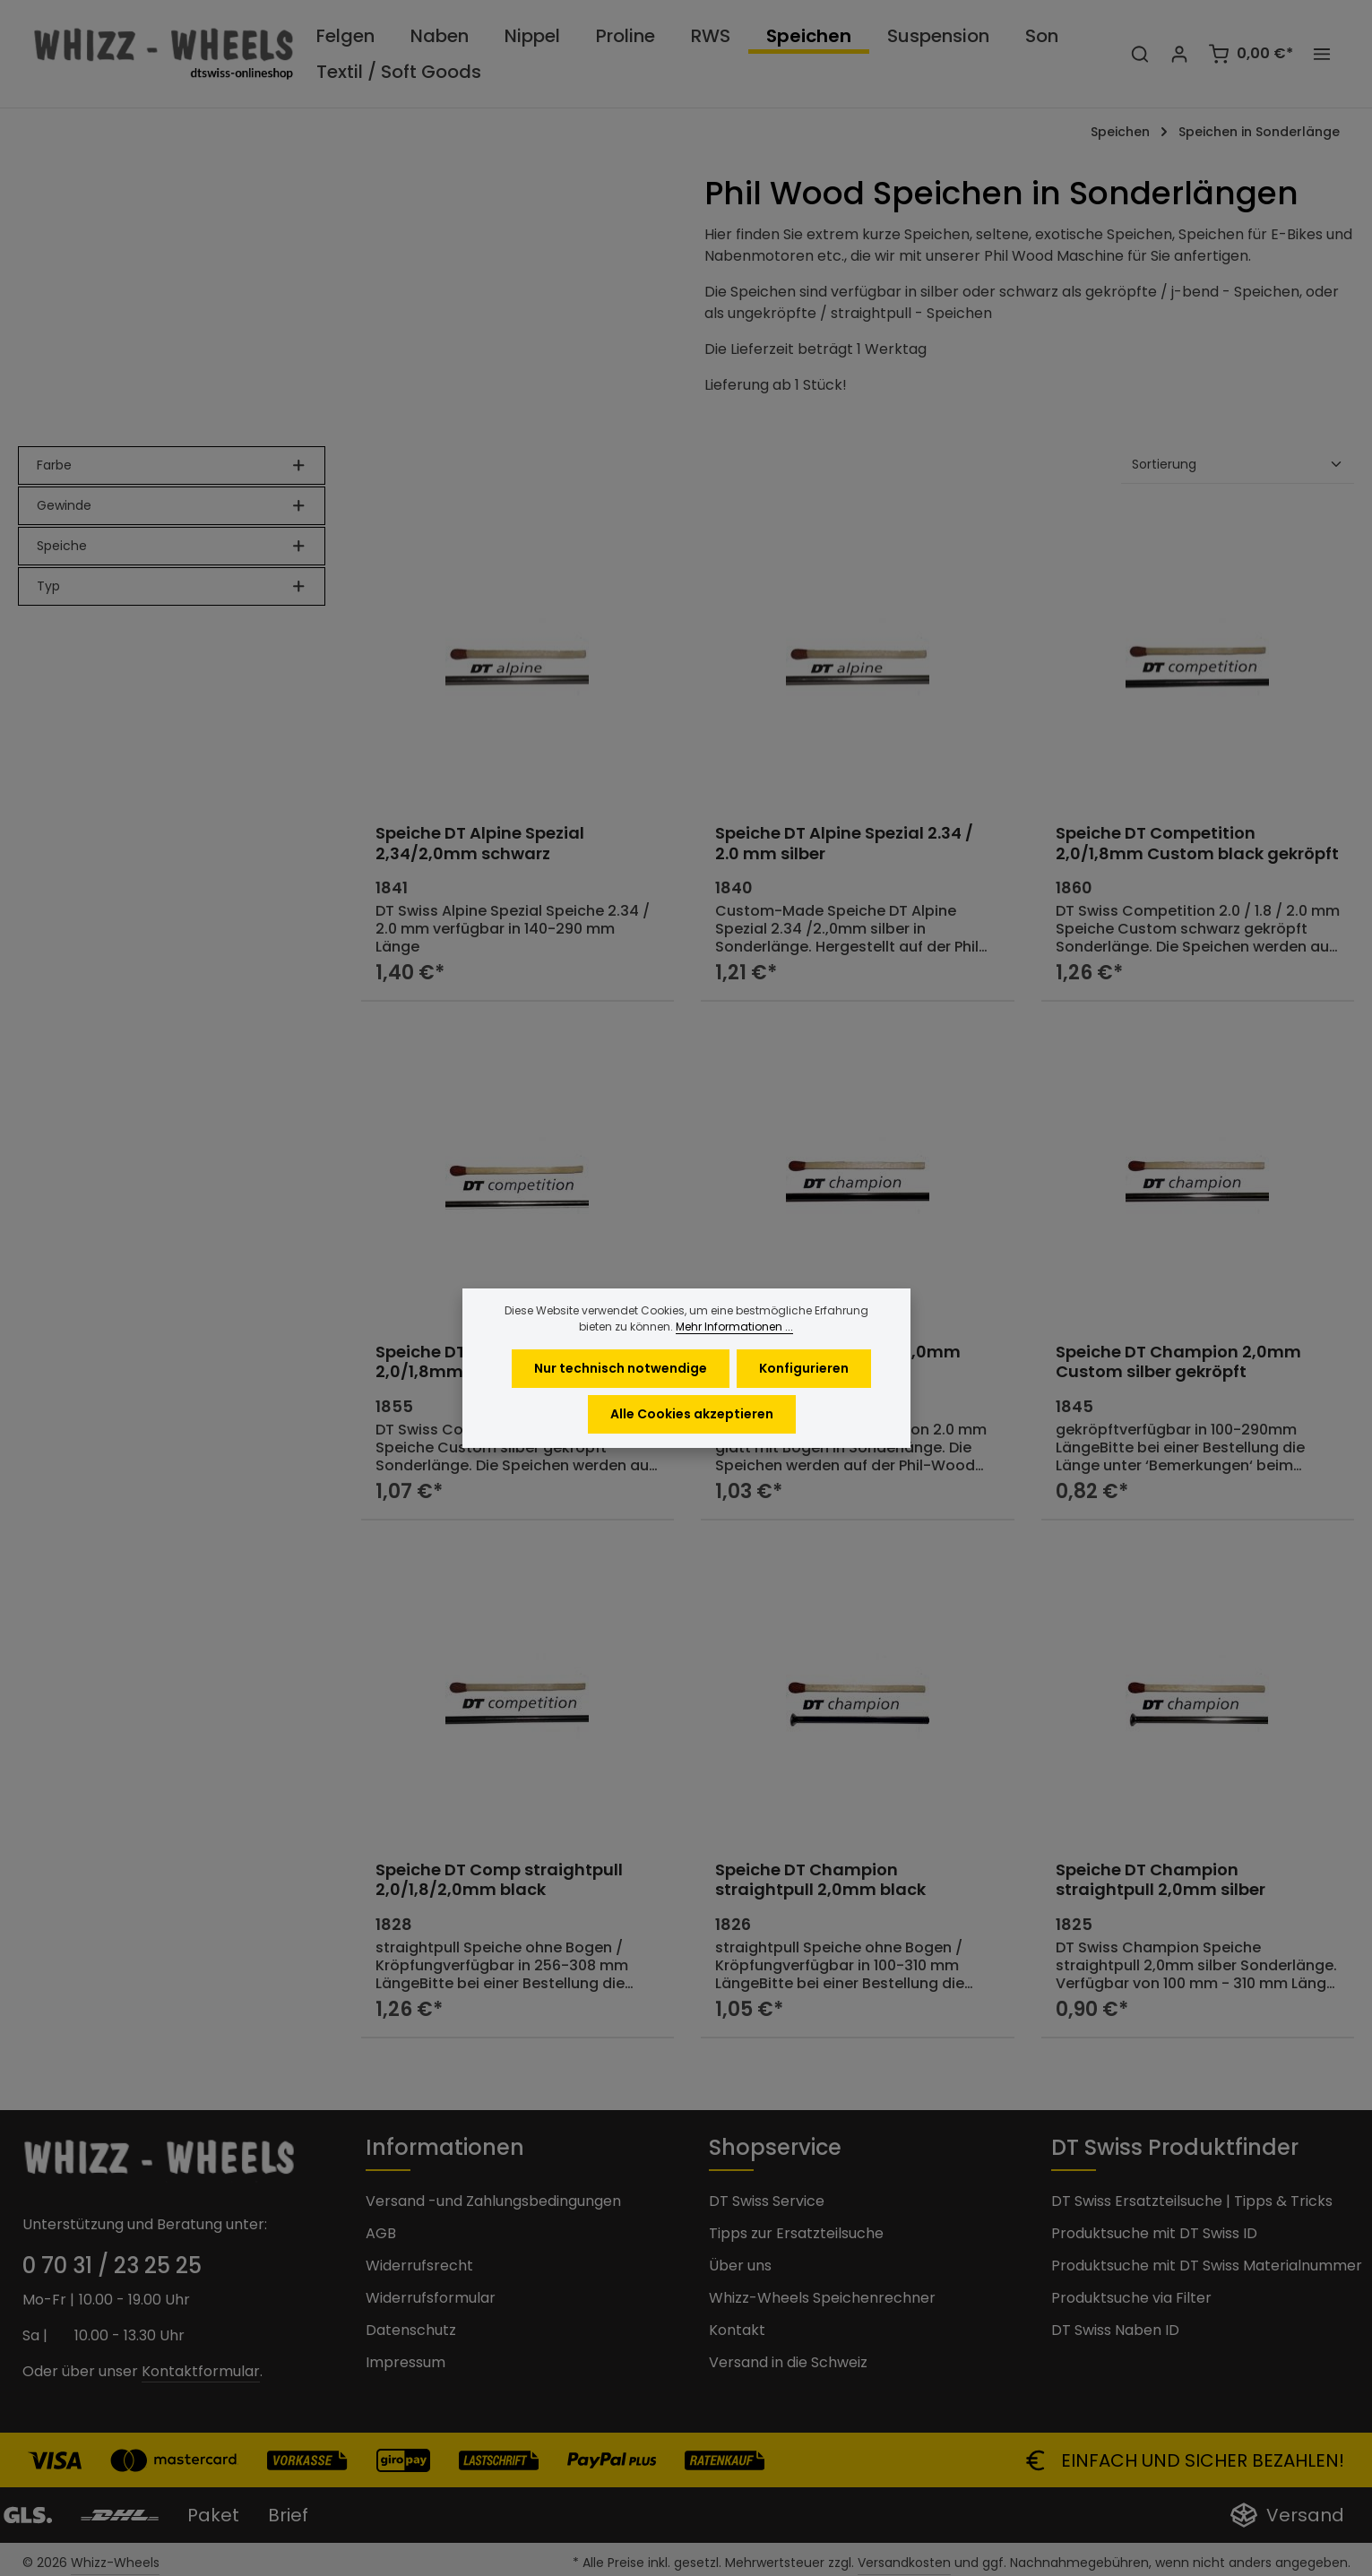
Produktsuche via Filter (1131, 2297)
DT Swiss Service (766, 2201)
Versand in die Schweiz (788, 2362)
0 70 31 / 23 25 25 (112, 2265)
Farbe (171, 465)
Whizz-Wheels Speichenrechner (822, 2297)
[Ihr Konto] (1179, 54)
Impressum (405, 2362)
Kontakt (737, 2330)
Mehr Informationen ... (734, 1357)
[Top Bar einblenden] (1322, 54)
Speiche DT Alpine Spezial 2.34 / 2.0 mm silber (844, 843)
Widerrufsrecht (419, 2265)
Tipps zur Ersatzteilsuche (796, 2233)
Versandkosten (904, 2563)
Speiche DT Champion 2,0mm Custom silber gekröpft (1178, 1362)
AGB (381, 2233)
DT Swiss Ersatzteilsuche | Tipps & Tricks (1192, 2201)
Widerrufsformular (431, 2297)
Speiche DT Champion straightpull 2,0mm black (820, 1880)
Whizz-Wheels (115, 2563)
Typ (171, 586)
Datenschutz (411, 2330)
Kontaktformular (201, 2371)
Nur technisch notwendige (620, 1399)
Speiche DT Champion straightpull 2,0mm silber (1160, 1880)
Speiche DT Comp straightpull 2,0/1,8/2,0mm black (499, 1880)
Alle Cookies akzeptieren (691, 1444)
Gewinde (171, 505)
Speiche (171, 546)
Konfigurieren (804, 1399)
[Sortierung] (1237, 465)
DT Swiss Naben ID (1115, 2330)
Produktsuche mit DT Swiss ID (1154, 2233)
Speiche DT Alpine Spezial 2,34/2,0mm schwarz (479, 843)
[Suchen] (1140, 54)
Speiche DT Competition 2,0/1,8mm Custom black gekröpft (1197, 843)
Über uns (740, 2265)
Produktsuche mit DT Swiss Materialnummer (1206, 2265)
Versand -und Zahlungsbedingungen (493, 2201)
